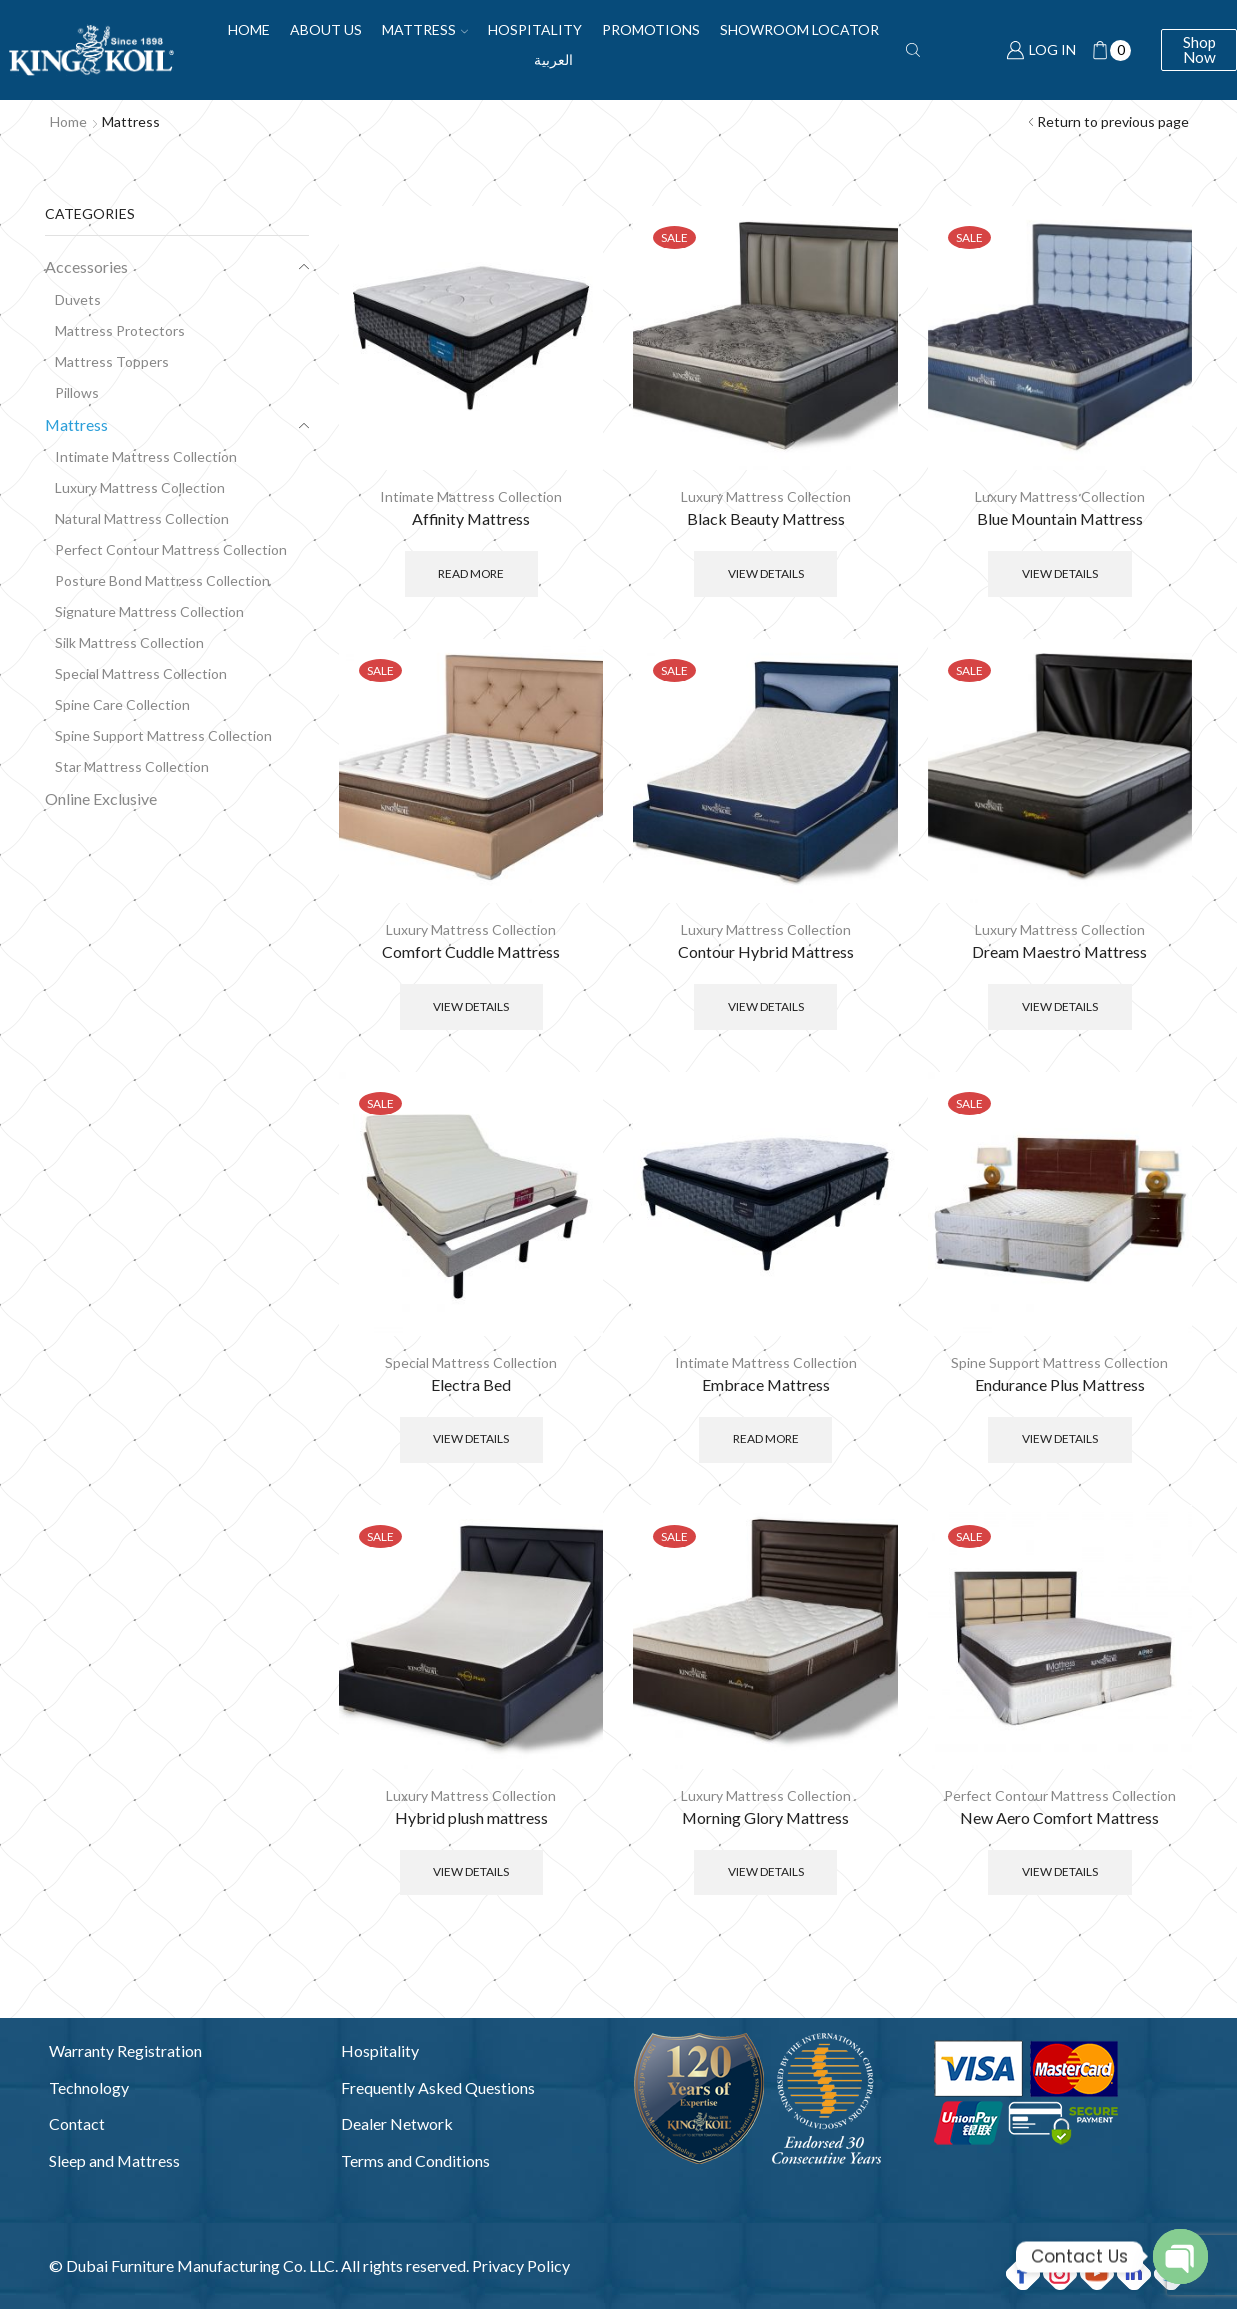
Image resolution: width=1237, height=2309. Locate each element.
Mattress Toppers (112, 361)
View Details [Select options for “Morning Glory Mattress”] (766, 1871)
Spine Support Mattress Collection (1059, 1362)
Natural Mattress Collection (142, 518)
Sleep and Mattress (114, 2160)
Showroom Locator (799, 29)
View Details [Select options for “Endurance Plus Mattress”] (1060, 1438)
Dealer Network (397, 2123)
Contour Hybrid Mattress (766, 951)
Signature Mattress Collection (149, 611)
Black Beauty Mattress (766, 518)
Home (249, 29)
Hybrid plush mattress (471, 1817)
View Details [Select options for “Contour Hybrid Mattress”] (766, 1006)
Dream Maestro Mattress (1059, 951)
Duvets (78, 299)
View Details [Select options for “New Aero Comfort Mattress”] (1060, 1871)
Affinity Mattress (471, 518)
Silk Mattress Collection (129, 642)
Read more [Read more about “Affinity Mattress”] (471, 573)
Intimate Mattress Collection (471, 496)
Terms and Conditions (415, 2160)
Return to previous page (1113, 121)
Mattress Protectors (120, 330)
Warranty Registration (125, 2050)
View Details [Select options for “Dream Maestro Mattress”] (1060, 1006)
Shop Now (1199, 49)
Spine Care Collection (122, 704)
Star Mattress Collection (132, 766)
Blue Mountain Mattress (1060, 518)
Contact (77, 2123)
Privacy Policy (521, 2265)
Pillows (77, 392)
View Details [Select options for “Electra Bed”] (471, 1438)
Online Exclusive (101, 798)
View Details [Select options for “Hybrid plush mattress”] (471, 1871)
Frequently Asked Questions (438, 2087)
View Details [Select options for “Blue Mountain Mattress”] (1060, 573)
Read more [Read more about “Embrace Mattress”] (766, 1438)
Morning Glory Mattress (765, 1817)
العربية (553, 59)
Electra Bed (471, 1384)
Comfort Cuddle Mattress (471, 951)
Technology (89, 2087)
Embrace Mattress (766, 1384)
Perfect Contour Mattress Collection (1060, 1795)
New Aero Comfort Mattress (1059, 1817)
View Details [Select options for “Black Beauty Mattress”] (766, 573)
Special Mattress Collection (471, 1362)
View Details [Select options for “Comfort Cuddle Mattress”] (471, 1006)
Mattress (425, 29)
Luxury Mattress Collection (766, 496)
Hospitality (535, 29)
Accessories (86, 266)
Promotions (651, 29)
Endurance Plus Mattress (1060, 1384)
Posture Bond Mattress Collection (162, 580)
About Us (326, 29)
